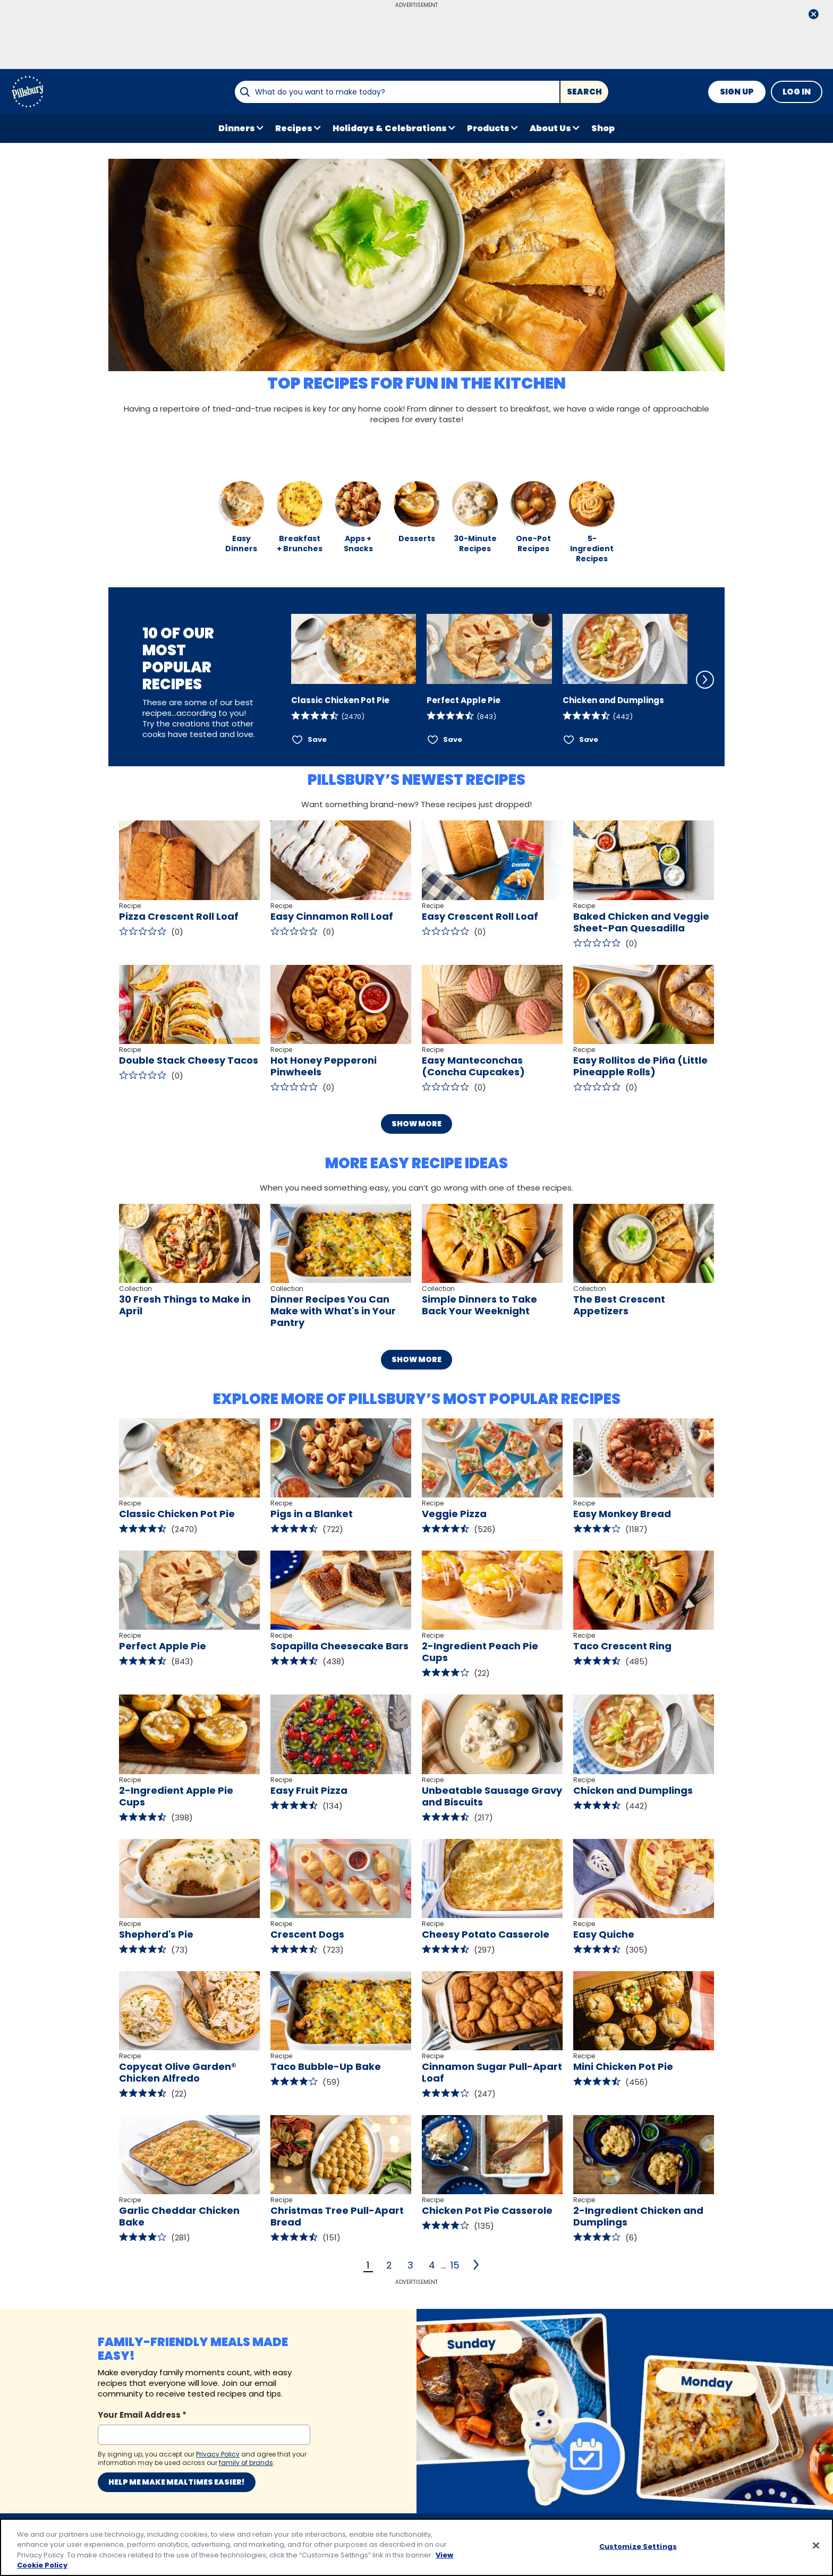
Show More (416, 1123)
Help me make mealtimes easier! (176, 2482)
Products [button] (488, 128)
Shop (603, 128)
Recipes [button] (293, 128)
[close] (813, 15)
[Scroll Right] (705, 680)
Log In (797, 91)
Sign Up (737, 91)
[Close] (816, 2545)
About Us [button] (550, 128)
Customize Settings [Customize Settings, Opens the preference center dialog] (638, 2546)
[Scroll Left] (277, 680)
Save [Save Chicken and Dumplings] (588, 739)
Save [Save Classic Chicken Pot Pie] (317, 739)
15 (455, 2265)
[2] (476, 2265)
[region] (416, 2547)
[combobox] (397, 92)
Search (584, 91)
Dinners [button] (236, 128)
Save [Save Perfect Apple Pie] (452, 739)
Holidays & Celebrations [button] (390, 128)
